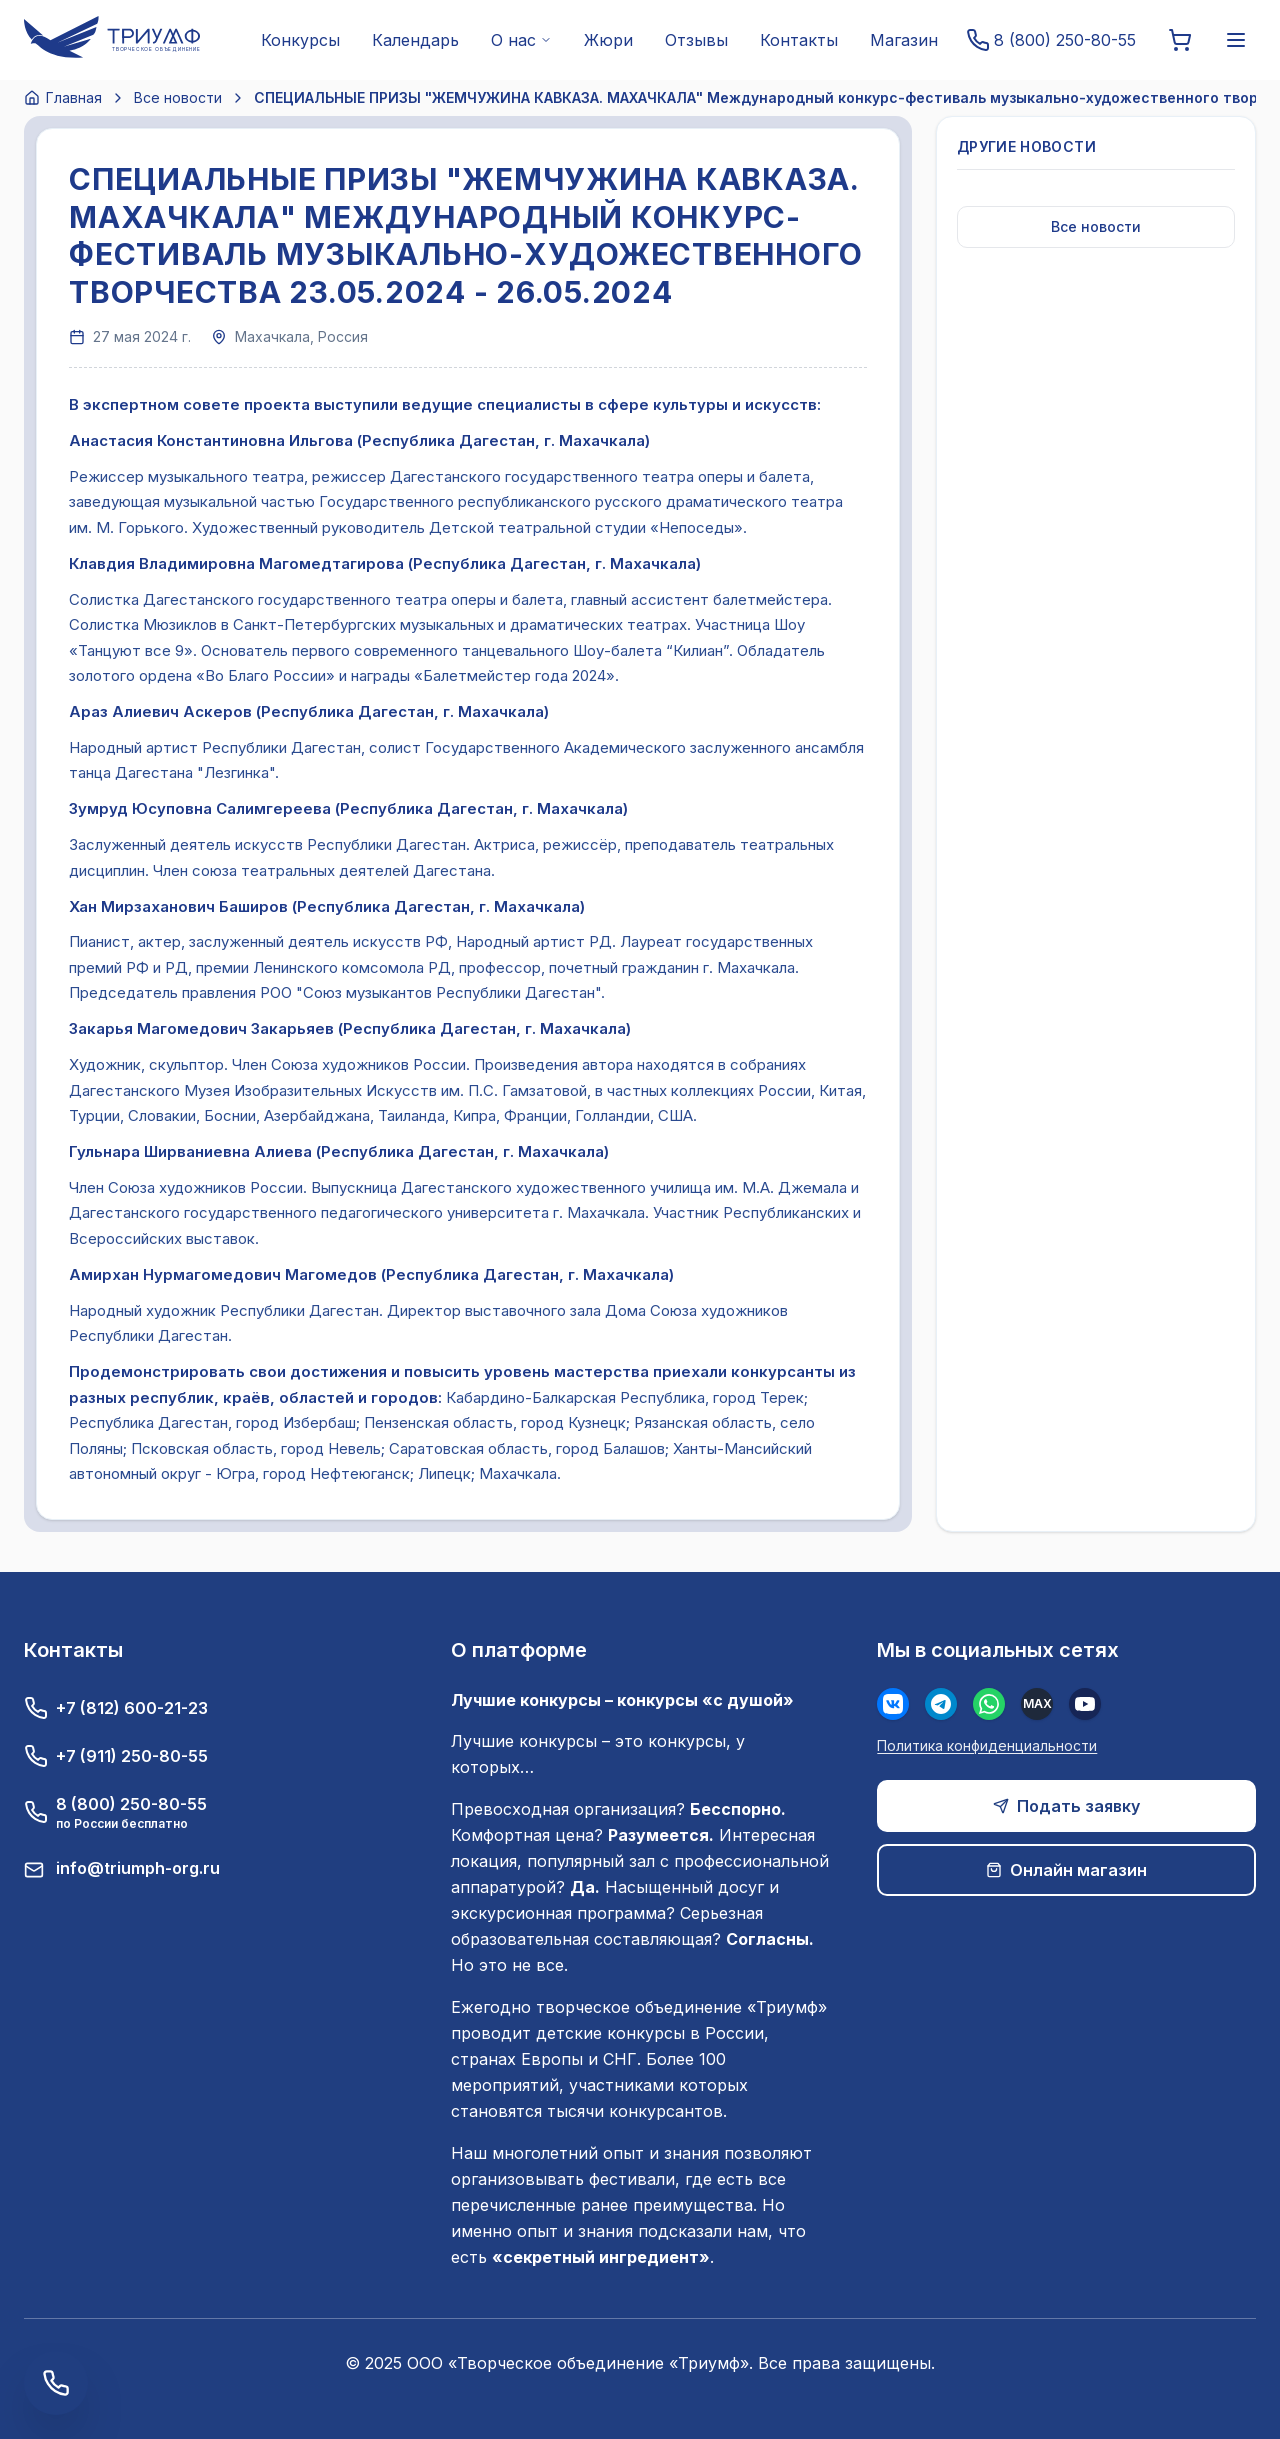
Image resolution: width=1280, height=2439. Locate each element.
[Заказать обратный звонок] (56, 2383)
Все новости (178, 97)
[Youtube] (1085, 1704)
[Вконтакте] (893, 1704)
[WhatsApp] (989, 1704)
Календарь (415, 40)
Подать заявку (1066, 1806)
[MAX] (1037, 1704)
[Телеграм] (941, 1704)
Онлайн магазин (1066, 1870)
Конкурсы (300, 40)
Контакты (799, 40)
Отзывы (696, 40)
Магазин (904, 40)
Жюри (608, 40)
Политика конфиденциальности (987, 1745)
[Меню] (1236, 40)
